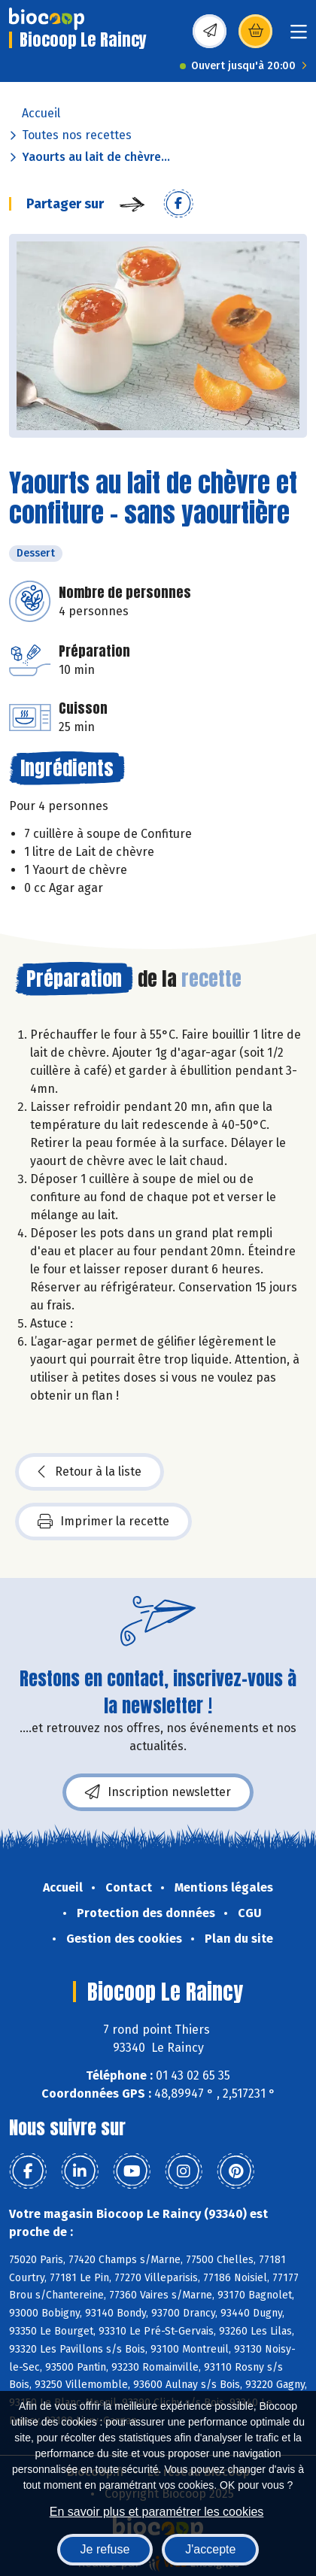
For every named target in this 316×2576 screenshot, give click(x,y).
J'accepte (210, 2549)
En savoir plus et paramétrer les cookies (157, 2511)
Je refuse (105, 2549)
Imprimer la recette (103, 1521)
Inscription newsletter (158, 1792)
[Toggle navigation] (298, 36)
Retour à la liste (89, 1471)
